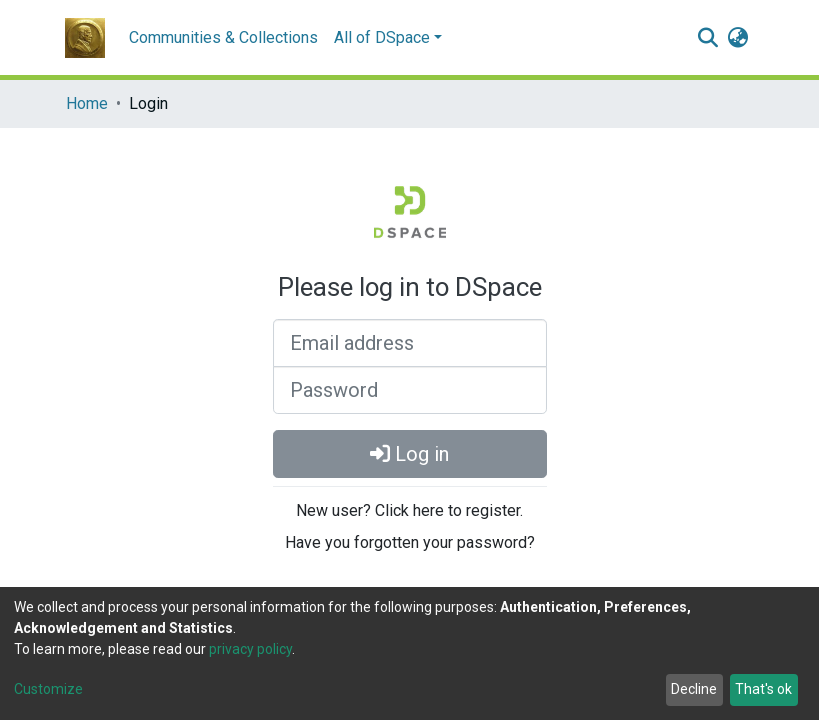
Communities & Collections (223, 37)
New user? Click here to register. (409, 510)
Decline (694, 689)
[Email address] (410, 343)
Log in (409, 454)
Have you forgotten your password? (410, 542)
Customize (48, 689)
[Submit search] (708, 38)
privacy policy (250, 649)
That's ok (763, 689)
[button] (738, 38)
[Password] (410, 390)
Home (87, 103)
